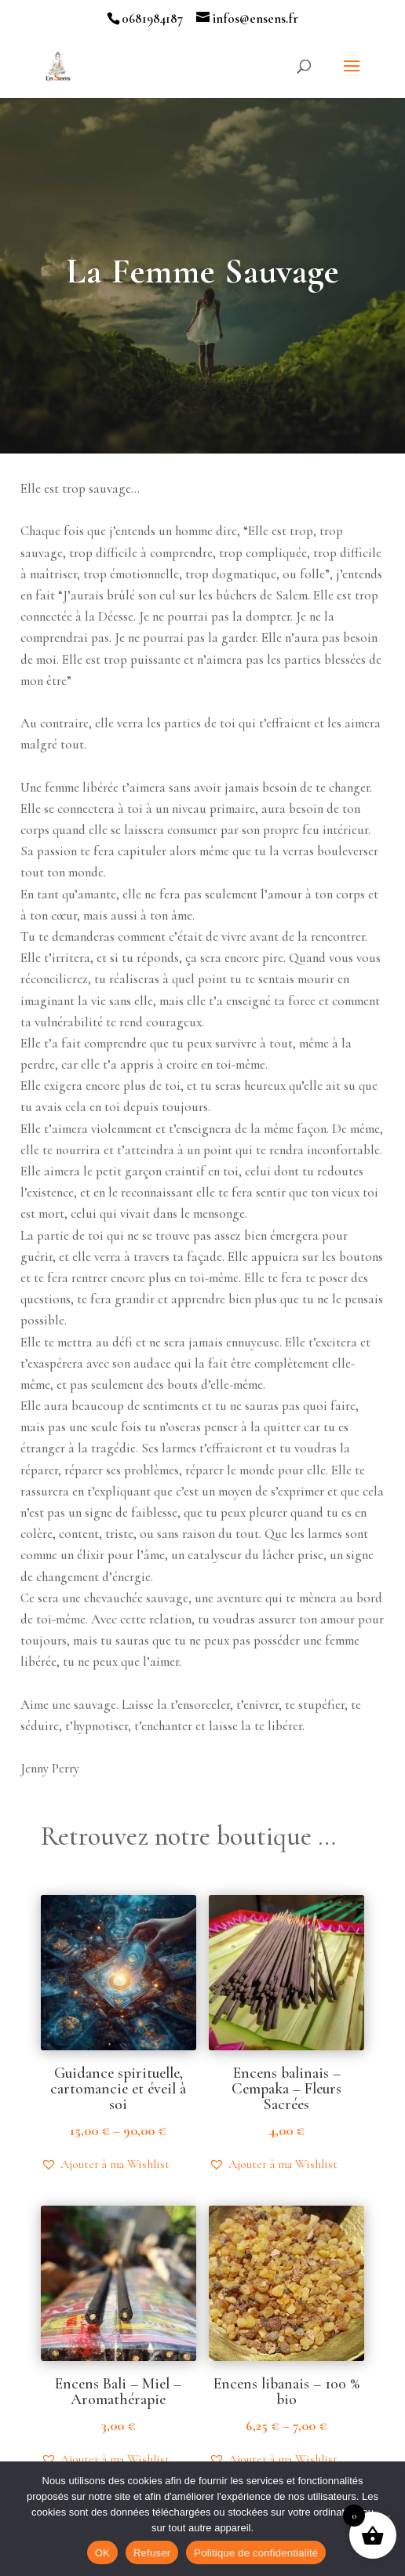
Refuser (151, 2553)
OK (102, 2553)
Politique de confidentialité (256, 2553)
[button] (105, 2164)
